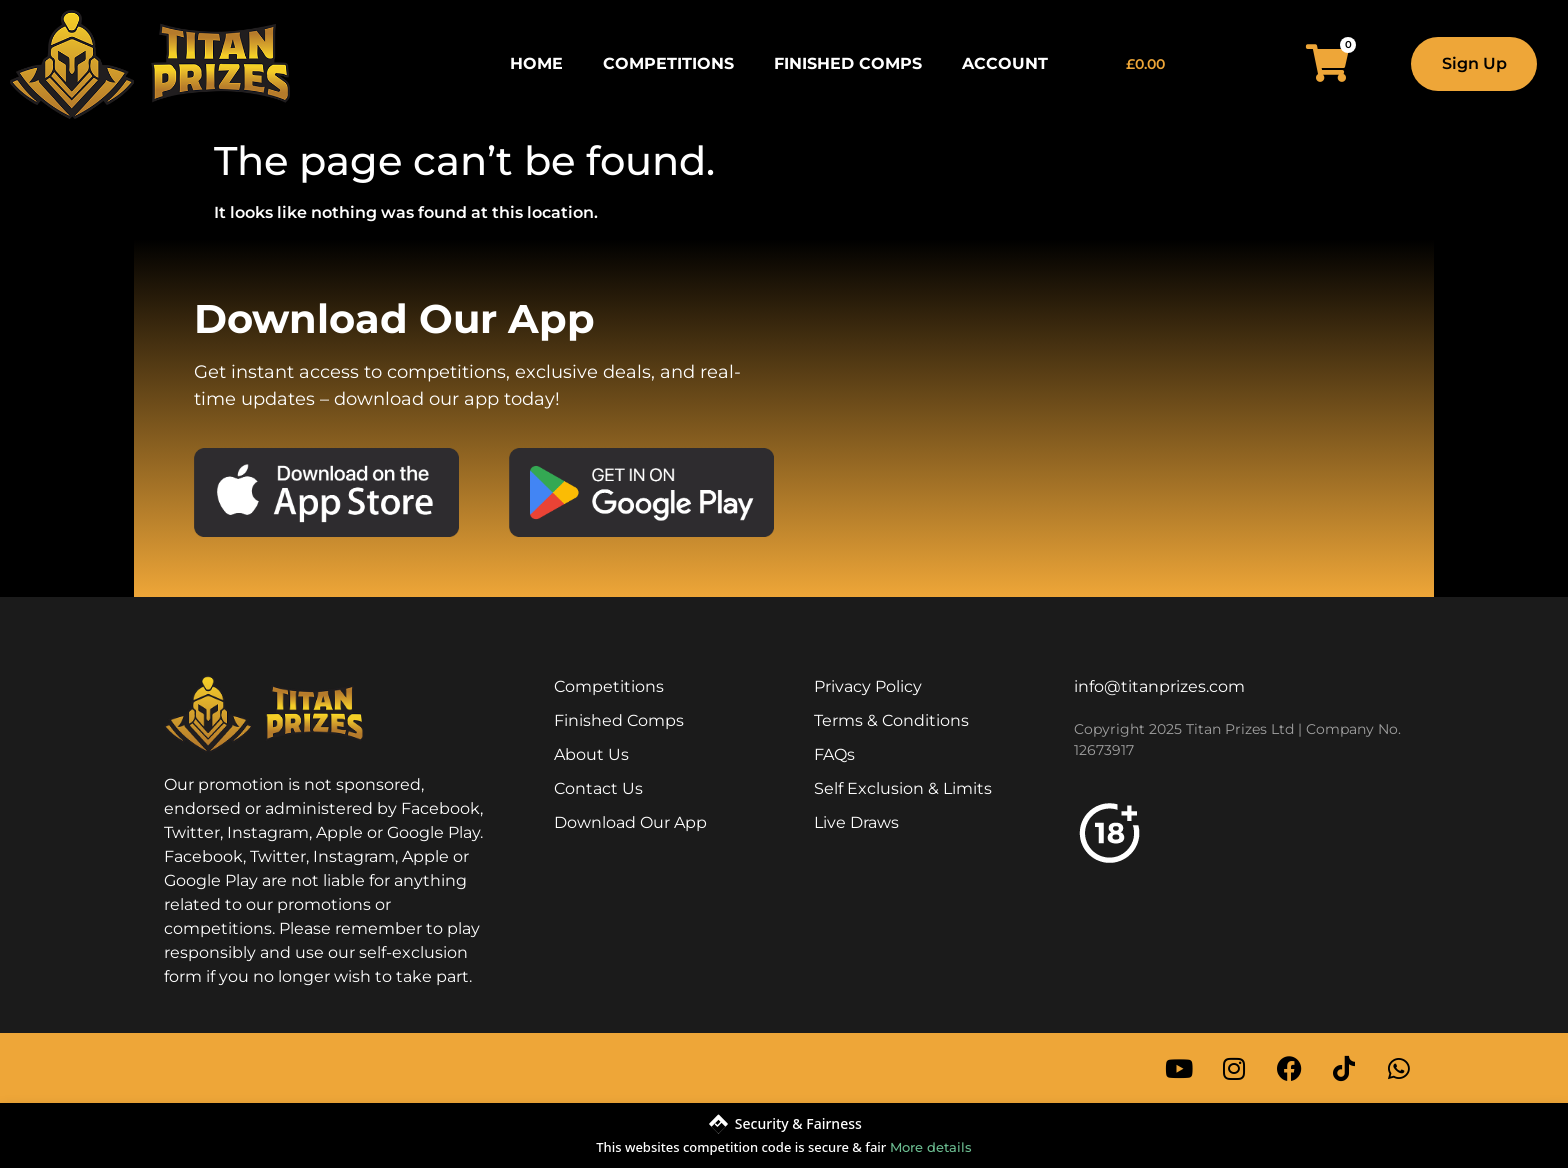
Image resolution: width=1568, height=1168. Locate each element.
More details (931, 1147)
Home (536, 63)
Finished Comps (848, 63)
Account (1005, 63)
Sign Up (1474, 63)
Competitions (668, 63)
